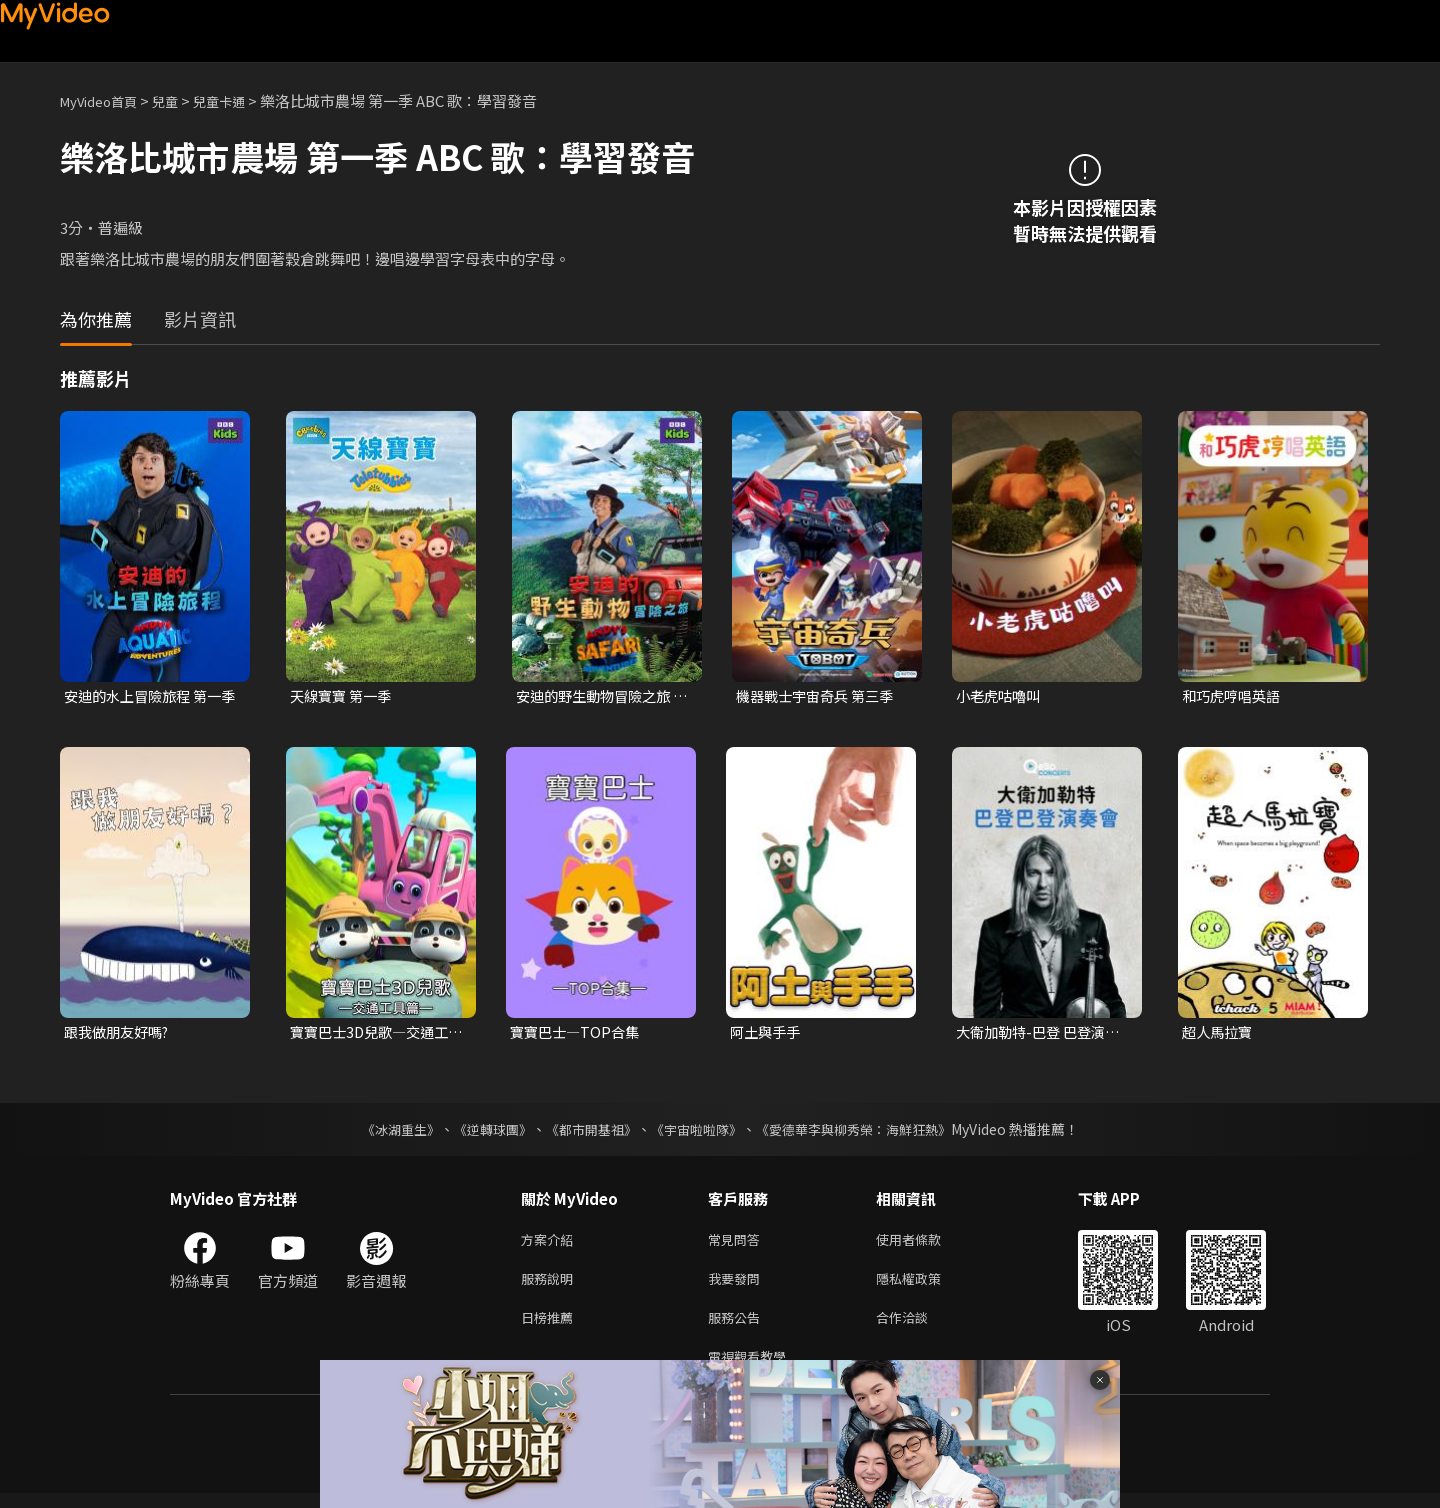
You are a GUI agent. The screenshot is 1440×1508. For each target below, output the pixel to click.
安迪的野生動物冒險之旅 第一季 (598, 697)
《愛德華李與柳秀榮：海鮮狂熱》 (866, 1132)
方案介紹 (551, 1243)
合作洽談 (918, 1327)
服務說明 (551, 1285)
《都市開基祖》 (586, 1132)
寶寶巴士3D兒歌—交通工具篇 (374, 1035)
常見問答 (738, 1243)
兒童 (181, 100)
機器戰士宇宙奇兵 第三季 (820, 696)
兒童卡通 (241, 100)
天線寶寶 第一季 (344, 696)
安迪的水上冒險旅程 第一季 (148, 697)
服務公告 (738, 1327)
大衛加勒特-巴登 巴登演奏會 (1043, 1035)
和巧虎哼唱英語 (1234, 696)
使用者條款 (925, 1243)
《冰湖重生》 (383, 1132)
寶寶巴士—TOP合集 (578, 1034)
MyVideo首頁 (105, 100)
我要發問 (738, 1285)
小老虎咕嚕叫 (1001, 696)
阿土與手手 (767, 1034)
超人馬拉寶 (1219, 1034)
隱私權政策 (925, 1285)
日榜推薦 (551, 1327)
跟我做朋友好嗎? (120, 1034)
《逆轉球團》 (481, 1132)
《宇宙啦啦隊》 (698, 1132)
